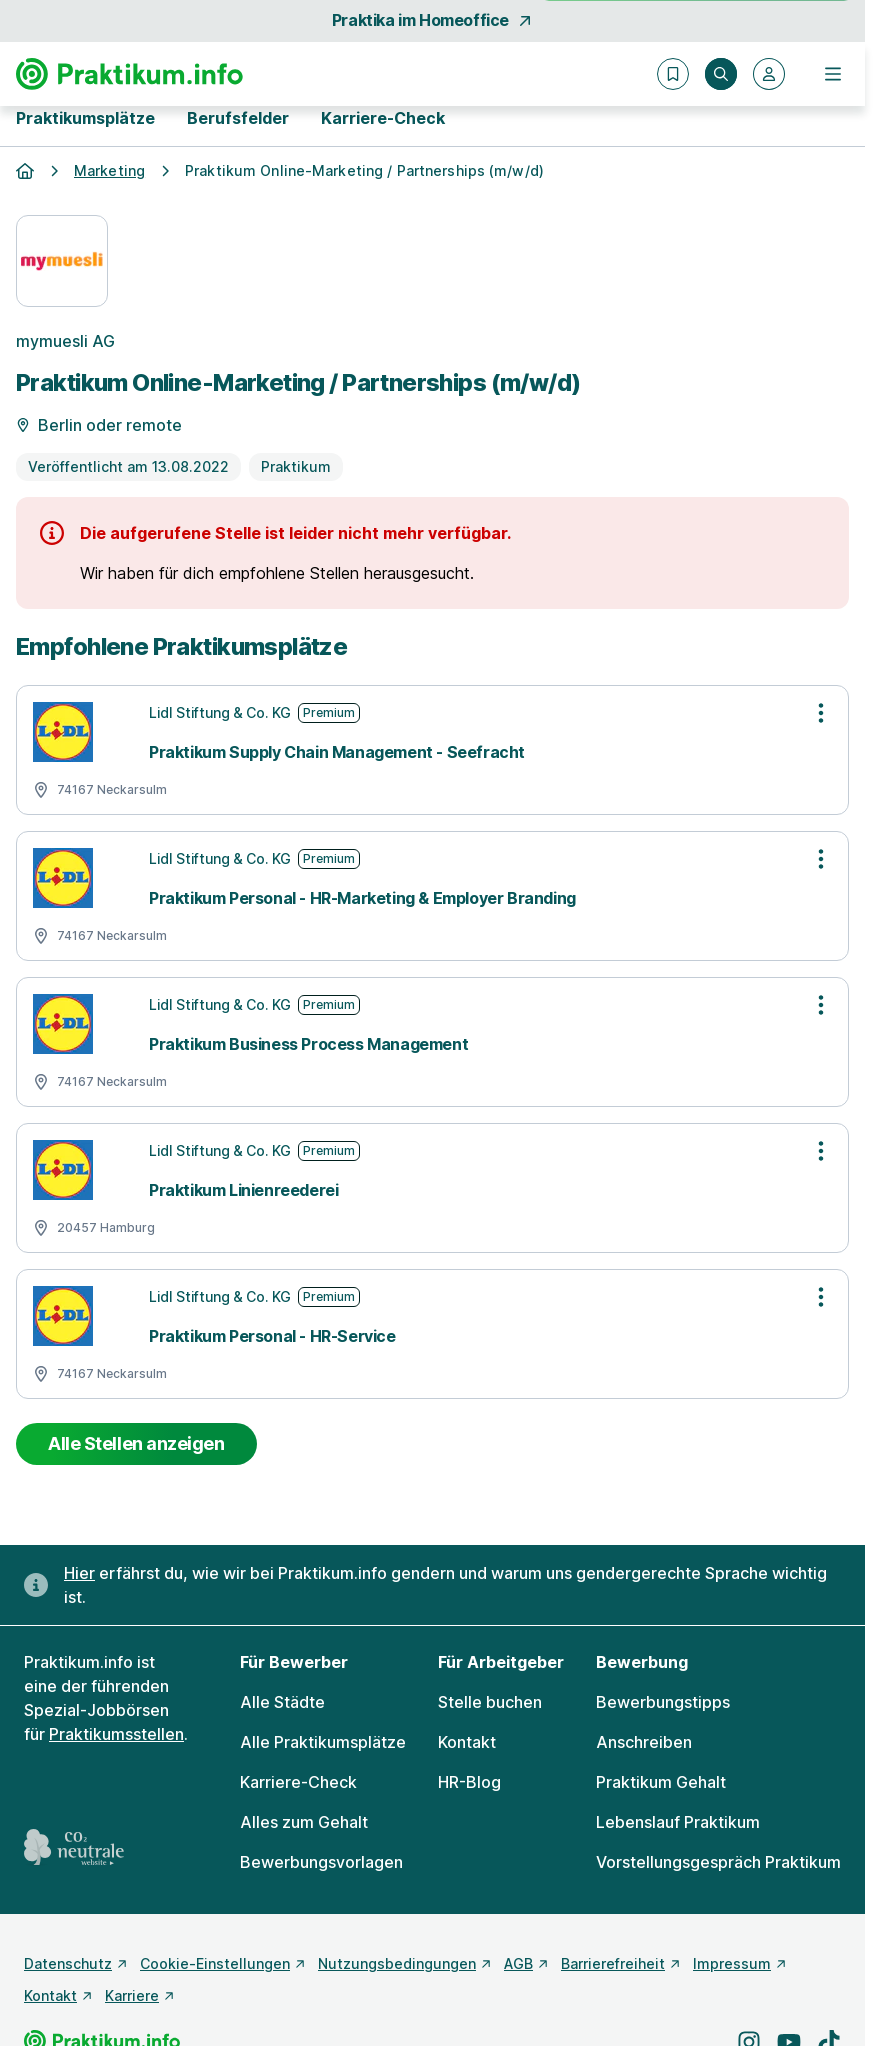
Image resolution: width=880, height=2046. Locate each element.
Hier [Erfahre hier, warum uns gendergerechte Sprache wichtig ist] (79, 1573)
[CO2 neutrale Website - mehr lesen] (74, 1847)
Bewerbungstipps (663, 1702)
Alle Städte (282, 1702)
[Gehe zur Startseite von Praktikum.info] (129, 74)
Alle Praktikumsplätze (323, 1742)
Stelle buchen (490, 1702)
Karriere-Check (383, 118)
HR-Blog (469, 1782)
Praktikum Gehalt (661, 1782)
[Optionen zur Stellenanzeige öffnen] (821, 713)
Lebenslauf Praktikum (678, 1822)
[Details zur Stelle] (432, 410)
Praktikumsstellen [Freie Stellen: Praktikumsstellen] (116, 1734)
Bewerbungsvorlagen (321, 1862)
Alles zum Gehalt (304, 1822)
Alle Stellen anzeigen (136, 1443)
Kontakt (467, 1742)
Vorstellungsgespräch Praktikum (718, 1862)
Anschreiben (644, 1742)
